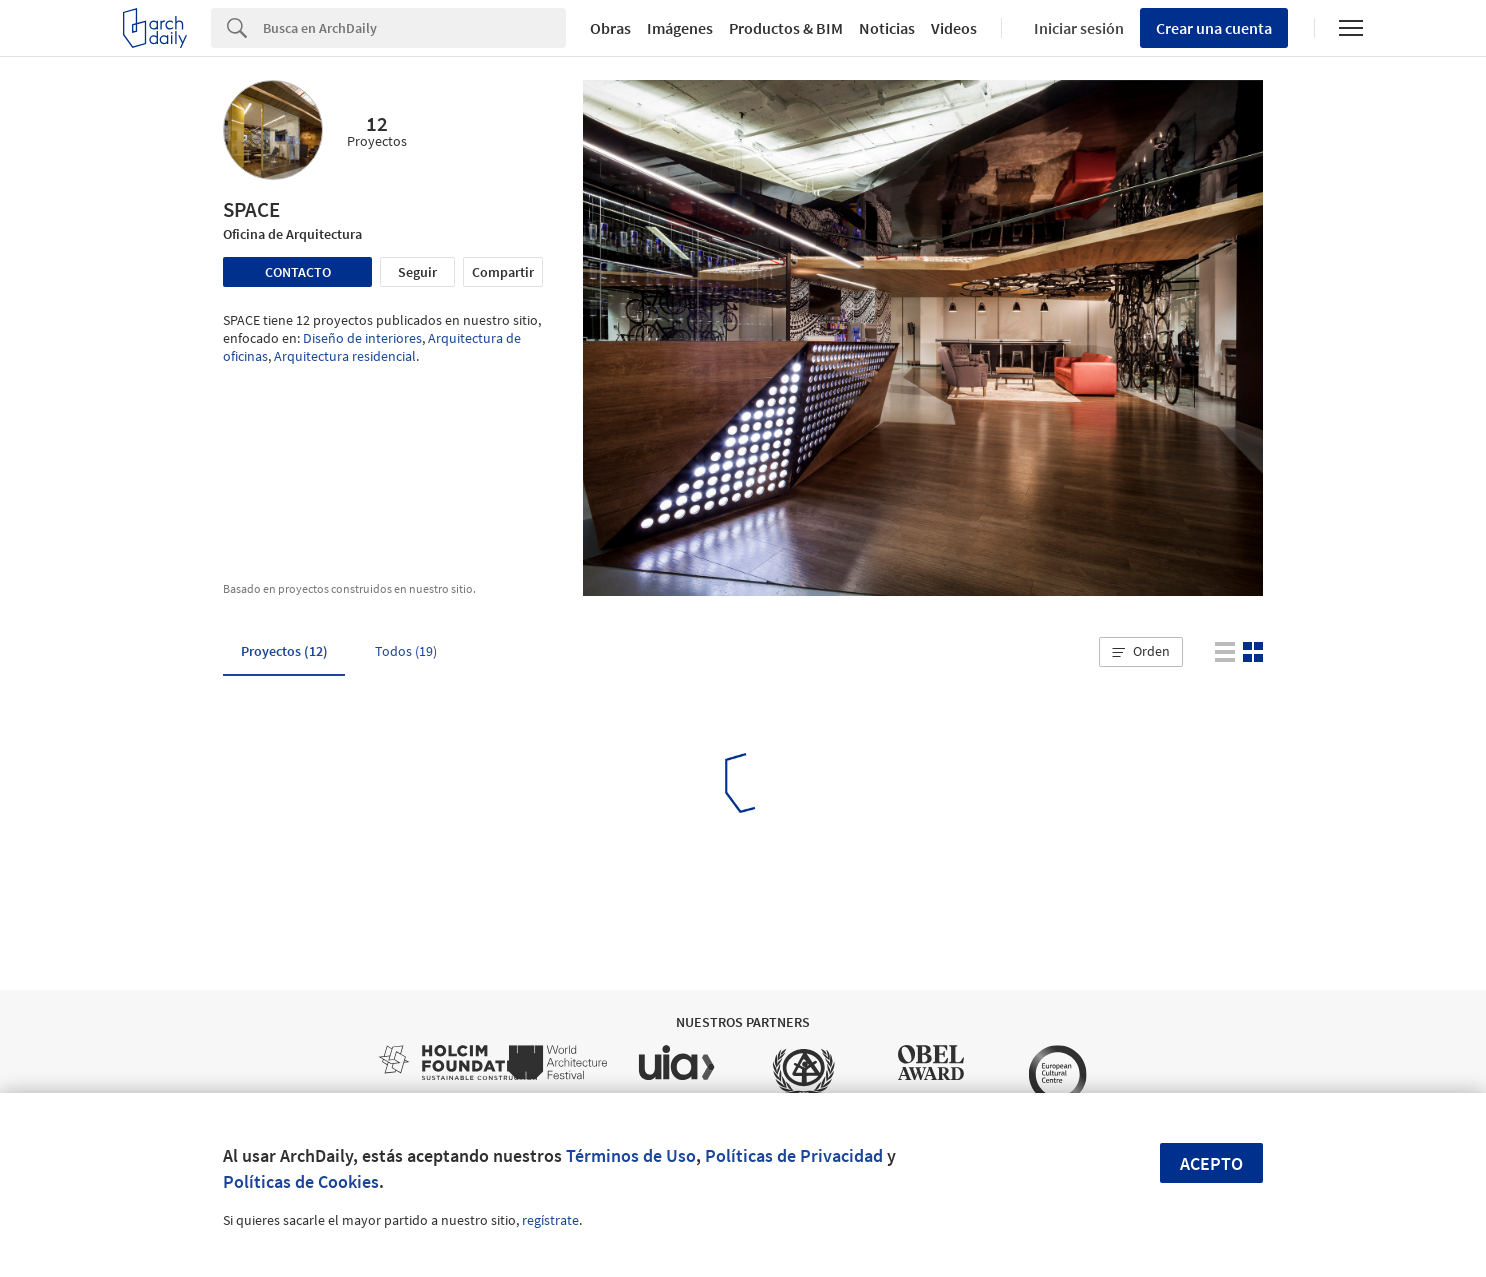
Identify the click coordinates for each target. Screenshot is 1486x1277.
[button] (1141, 652)
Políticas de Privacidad (794, 1155)
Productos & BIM (786, 28)
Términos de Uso (631, 1155)
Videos (954, 28)
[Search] (414, 28)
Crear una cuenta (1214, 28)
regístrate (550, 1220)
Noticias (887, 28)
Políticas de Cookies (301, 1181)
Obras (610, 28)
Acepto (1211, 1163)
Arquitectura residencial (345, 356)
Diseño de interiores (362, 338)
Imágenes (680, 28)
